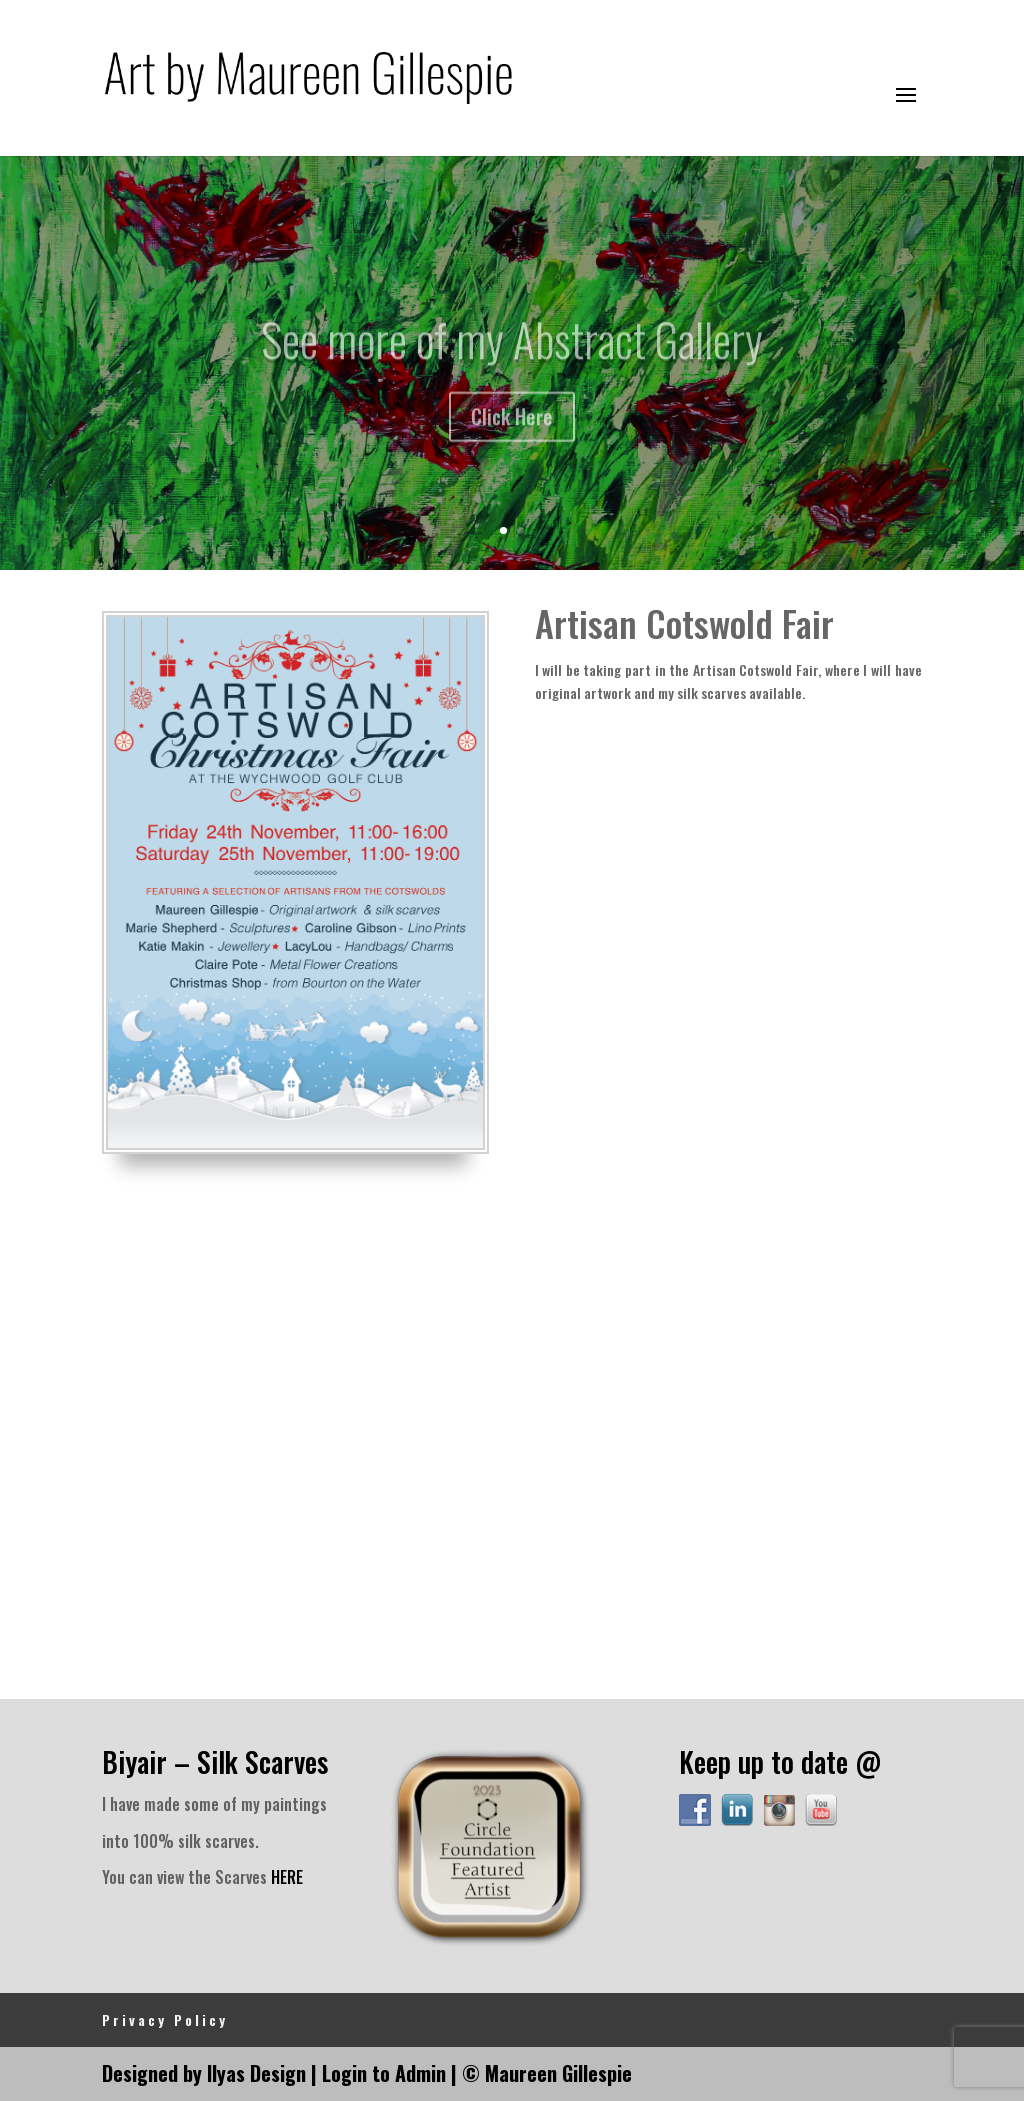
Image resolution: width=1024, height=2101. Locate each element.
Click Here (512, 429)
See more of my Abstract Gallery (512, 351)
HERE (287, 1877)
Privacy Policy (165, 2019)
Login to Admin (384, 2073)
